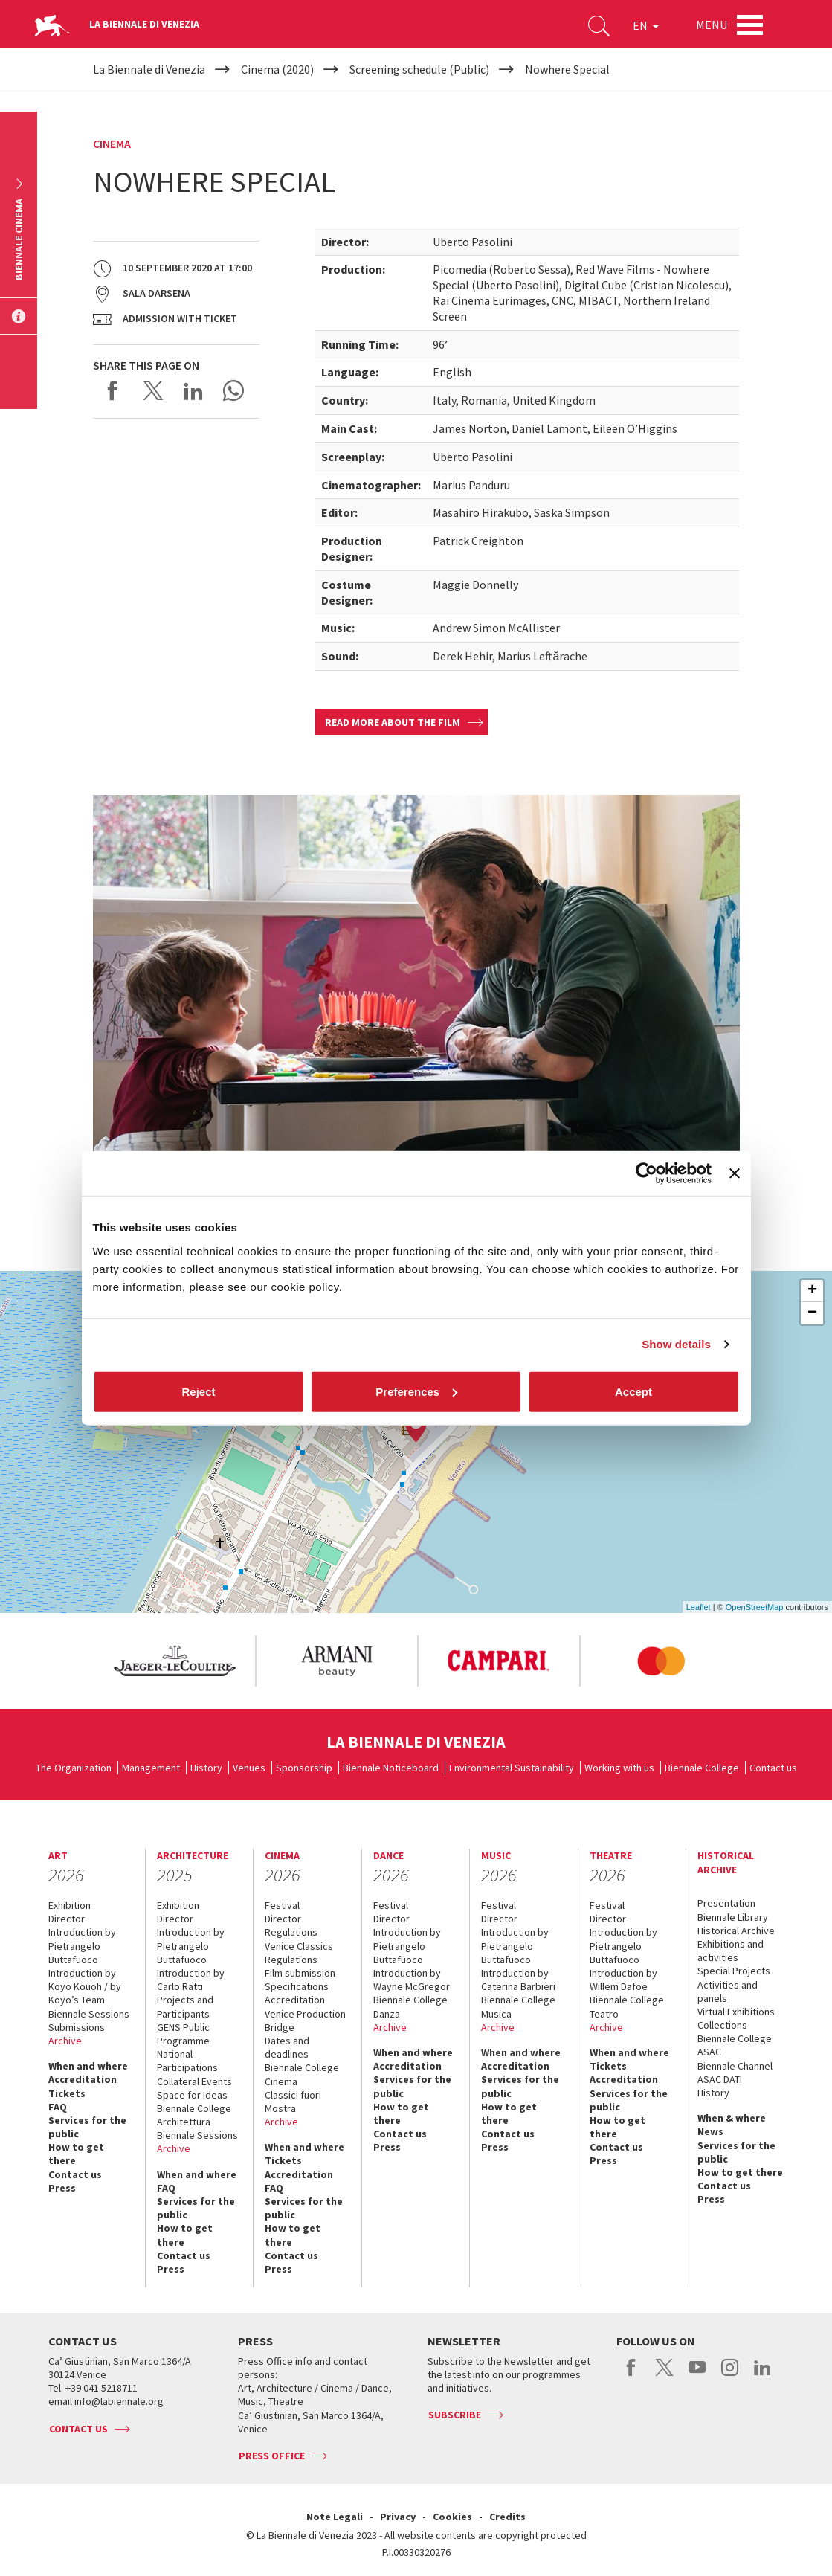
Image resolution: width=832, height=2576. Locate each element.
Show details (676, 1344)
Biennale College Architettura (194, 2115)
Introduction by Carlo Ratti (191, 1979)
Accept (633, 1391)
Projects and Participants (185, 2006)
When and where (88, 2066)
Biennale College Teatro (627, 2006)
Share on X (153, 390)
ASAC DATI (719, 2079)
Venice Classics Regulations (299, 1952)
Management (151, 1767)
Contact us (773, 1767)
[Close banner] (734, 1173)
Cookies (452, 2516)
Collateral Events (194, 2081)
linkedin (762, 2375)
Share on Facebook (113, 390)
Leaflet (698, 1607)
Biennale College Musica (518, 2006)
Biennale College (702, 1767)
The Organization (74, 1767)
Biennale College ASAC (734, 2045)
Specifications (297, 1986)
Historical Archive (736, 1930)
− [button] (812, 1313)
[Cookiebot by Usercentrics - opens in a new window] (646, 1173)
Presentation (726, 1903)
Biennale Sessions (88, 2013)
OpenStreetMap (755, 1607)
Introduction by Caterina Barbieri (518, 1979)
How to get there (76, 2153)
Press (62, 2188)
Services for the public (87, 2126)
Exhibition (69, 1905)
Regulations (291, 1932)
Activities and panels (727, 1991)
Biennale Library (732, 1917)
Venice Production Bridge (305, 2020)
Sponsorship (304, 1767)
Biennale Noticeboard (391, 1767)
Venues (249, 1767)
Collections (722, 2025)
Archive (65, 2040)
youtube (697, 2375)
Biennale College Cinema (302, 2074)
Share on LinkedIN (193, 390)
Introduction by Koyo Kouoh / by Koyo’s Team (84, 1986)
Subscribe (454, 2414)
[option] (174, 1661)
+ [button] (812, 1291)
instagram (730, 2375)
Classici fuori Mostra (293, 2101)
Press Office (272, 2455)
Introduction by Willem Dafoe (623, 1979)
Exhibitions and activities (730, 1950)
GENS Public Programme (183, 2033)
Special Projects (733, 1970)
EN (646, 25)
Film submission (300, 1973)
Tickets (67, 2093)
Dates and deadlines (287, 2047)
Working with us (619, 1767)
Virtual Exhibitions (736, 2011)
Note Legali (334, 2516)
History (206, 1767)
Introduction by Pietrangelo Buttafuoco (82, 1945)
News (710, 2131)
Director (66, 1918)
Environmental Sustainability (511, 1767)
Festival (282, 1905)
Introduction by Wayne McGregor (411, 1979)
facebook (631, 2375)
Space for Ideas (192, 2095)
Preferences (416, 1391)
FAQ (57, 2106)
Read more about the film (392, 722)
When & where (731, 2118)
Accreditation (82, 2079)
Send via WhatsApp (233, 390)
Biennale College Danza (410, 2006)
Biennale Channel (735, 2066)
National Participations (187, 2060)
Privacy (398, 2516)
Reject (198, 1391)
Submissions (76, 2027)
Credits (507, 2516)
